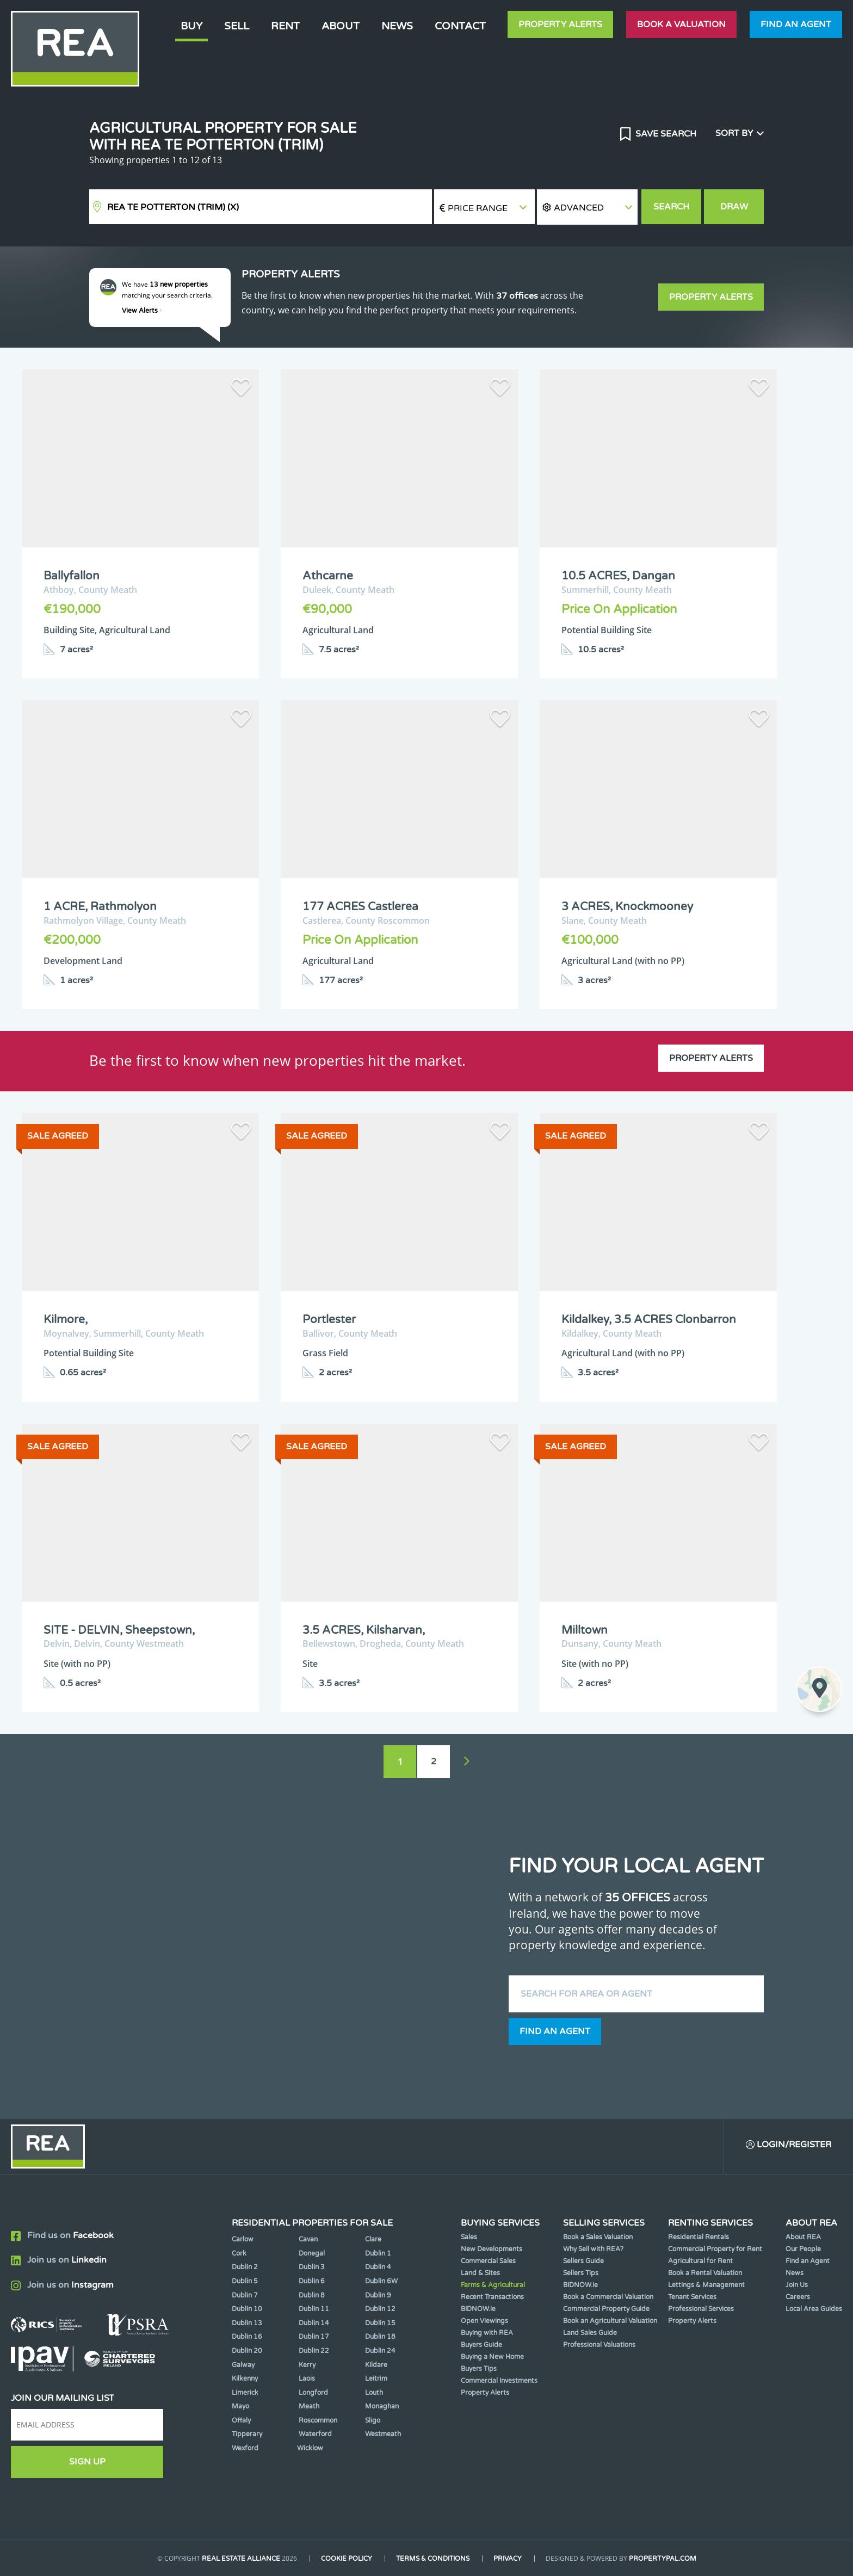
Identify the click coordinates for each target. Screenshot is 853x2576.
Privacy (507, 2558)
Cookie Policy (346, 2558)
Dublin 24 (380, 2351)
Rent (285, 26)
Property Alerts (560, 24)
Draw (734, 206)
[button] (587, 207)
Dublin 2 (245, 2267)
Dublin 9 (378, 2295)
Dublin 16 (247, 2336)
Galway (243, 2365)
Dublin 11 (314, 2309)
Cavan (308, 2239)
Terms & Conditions (432, 2558)
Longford (313, 2392)
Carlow (243, 2239)
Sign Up (87, 2461)
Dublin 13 (247, 2323)
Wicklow (310, 2448)
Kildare (376, 2365)
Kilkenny (245, 2378)
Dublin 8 (312, 2295)
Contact (460, 26)
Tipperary (247, 2434)
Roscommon (318, 2420)
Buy (191, 26)
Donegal (312, 2253)
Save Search (664, 133)
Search (671, 206)
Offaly (241, 2420)
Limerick (245, 2392)
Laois (307, 2378)
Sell (236, 26)
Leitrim (376, 2378)
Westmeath (383, 2434)
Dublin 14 (314, 2323)
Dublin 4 (378, 2267)
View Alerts (142, 310)
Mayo (240, 2406)
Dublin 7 (245, 2295)
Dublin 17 (314, 2336)
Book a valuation (681, 24)
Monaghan (382, 2406)
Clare (373, 2239)
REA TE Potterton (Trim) (173, 207)
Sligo (372, 2420)
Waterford (315, 2434)
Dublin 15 (380, 2323)
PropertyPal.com (662, 2558)
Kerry (307, 2365)
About (341, 26)
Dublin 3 (312, 2267)
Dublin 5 (245, 2281)
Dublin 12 (380, 2309)
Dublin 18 (380, 2336)
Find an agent (796, 24)
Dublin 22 (314, 2351)
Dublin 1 (378, 2253)
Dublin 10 (247, 2309)
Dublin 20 (247, 2351)
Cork (239, 2253)
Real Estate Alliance (241, 2558)
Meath (309, 2406)
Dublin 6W (381, 2281)
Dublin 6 (312, 2281)
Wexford (245, 2448)
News (397, 26)
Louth (374, 2392)
